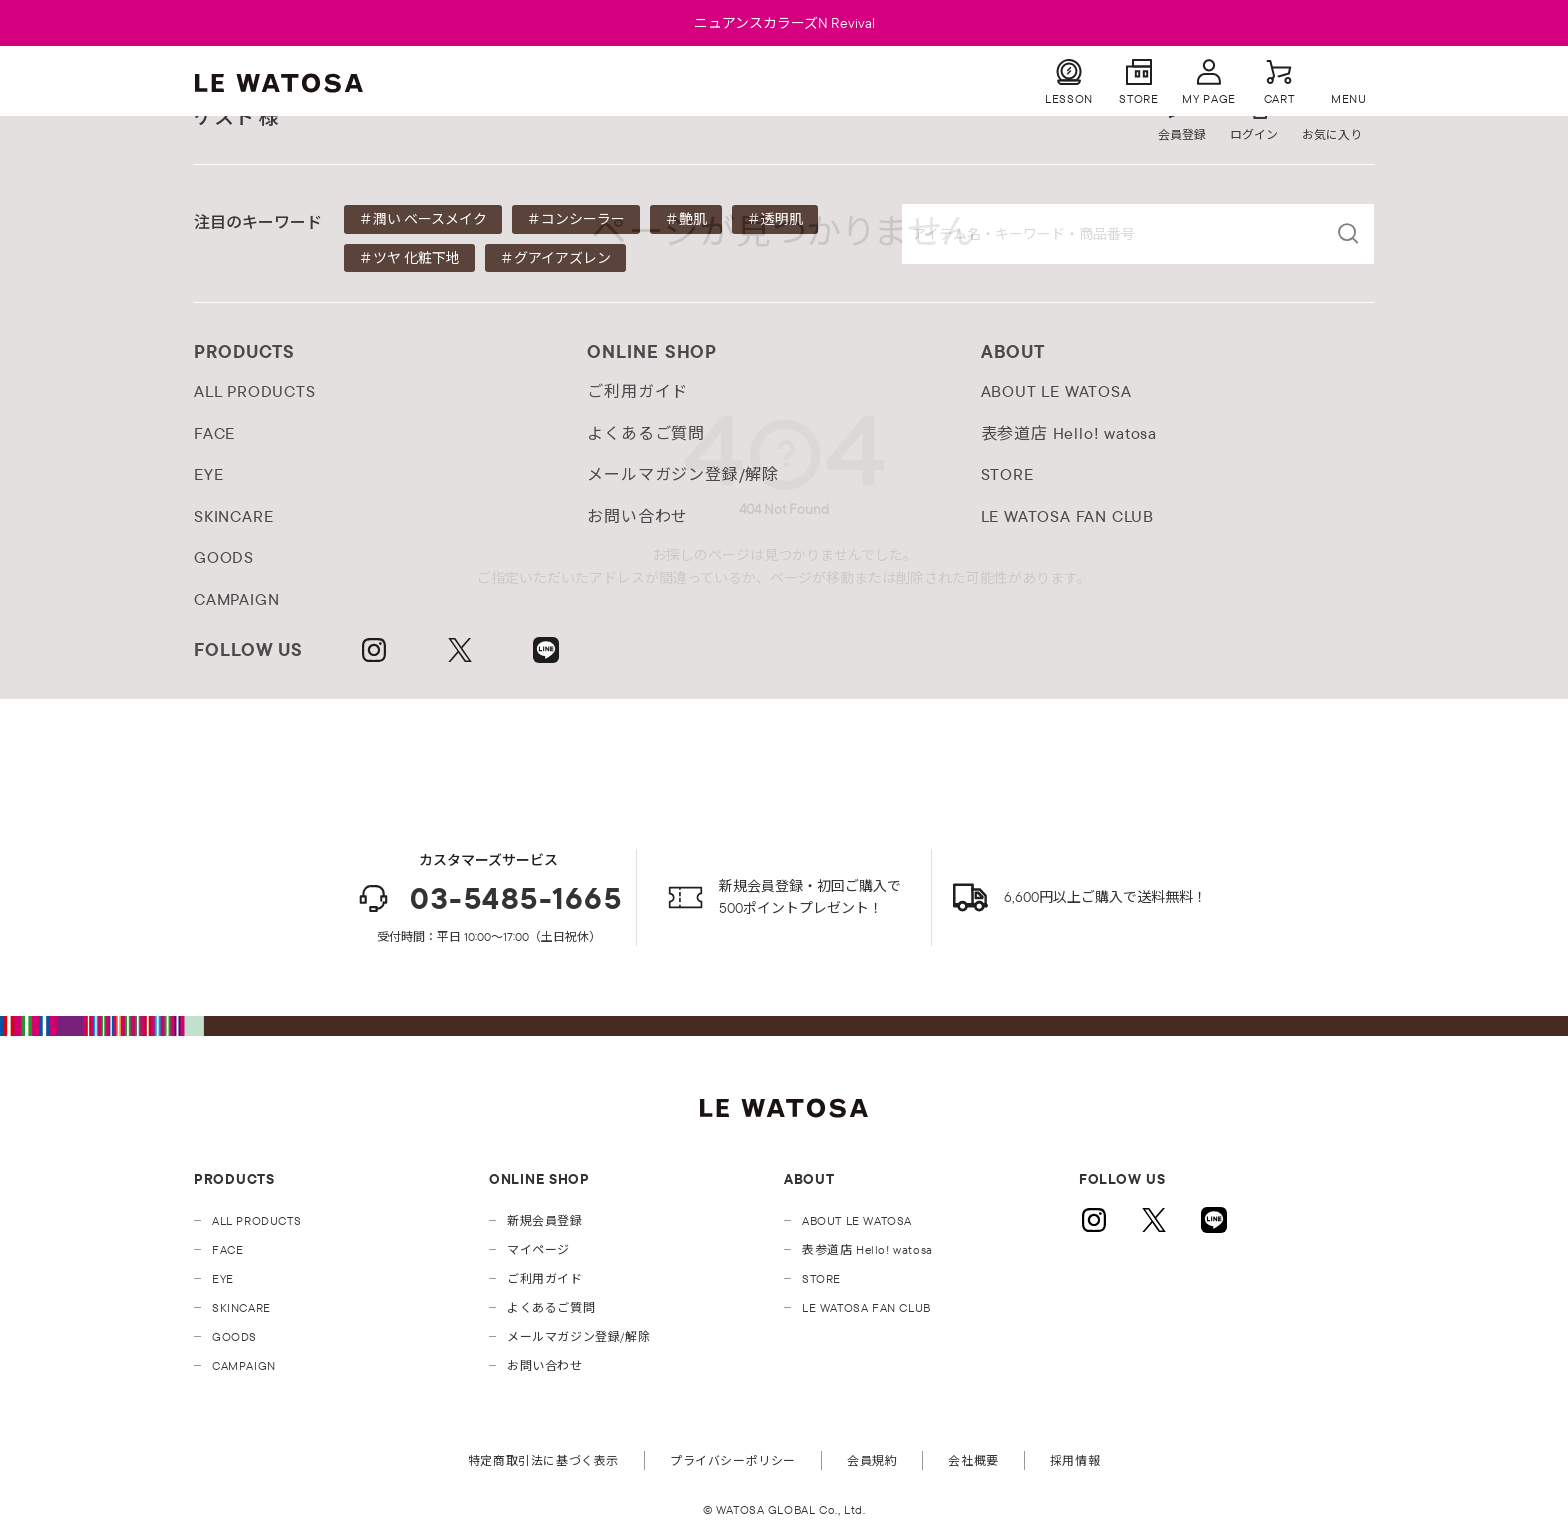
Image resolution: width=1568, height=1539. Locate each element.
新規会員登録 (545, 1220)
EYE (223, 1278)
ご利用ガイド (545, 1278)
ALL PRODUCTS (256, 1220)
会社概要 (973, 1460)
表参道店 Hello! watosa (867, 1249)
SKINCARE (241, 1307)
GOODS (234, 1336)
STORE (821, 1278)
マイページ (538, 1249)
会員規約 (872, 1460)
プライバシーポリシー (733, 1460)
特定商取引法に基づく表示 (543, 1460)
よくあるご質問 (551, 1307)
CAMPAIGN (244, 1365)
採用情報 (1075, 1460)
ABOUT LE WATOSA (857, 1220)
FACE (227, 1249)
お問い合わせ (545, 1365)
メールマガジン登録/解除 (578, 1336)
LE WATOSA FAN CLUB (866, 1307)
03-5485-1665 (488, 898)
